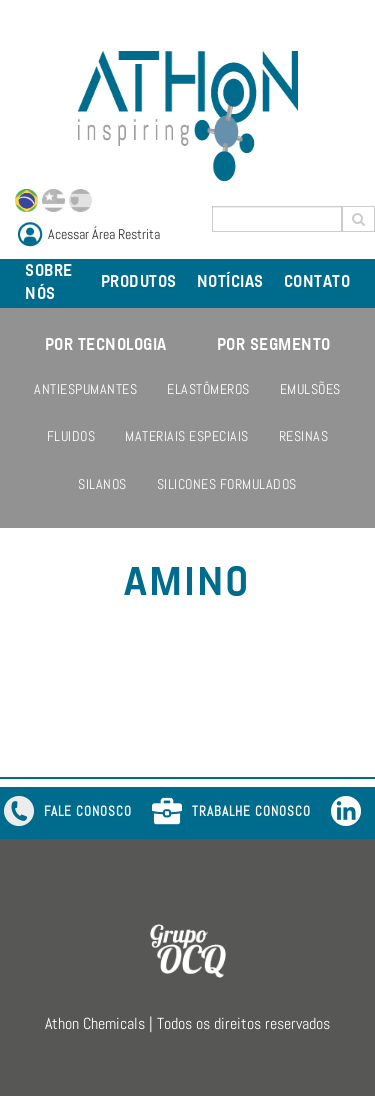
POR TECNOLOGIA (106, 346)
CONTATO (317, 283)
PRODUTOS (139, 283)
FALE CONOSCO (68, 813)
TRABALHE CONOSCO (231, 813)
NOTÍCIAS (230, 283)
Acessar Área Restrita (104, 234)
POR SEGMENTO (274, 346)
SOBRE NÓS (49, 283)
